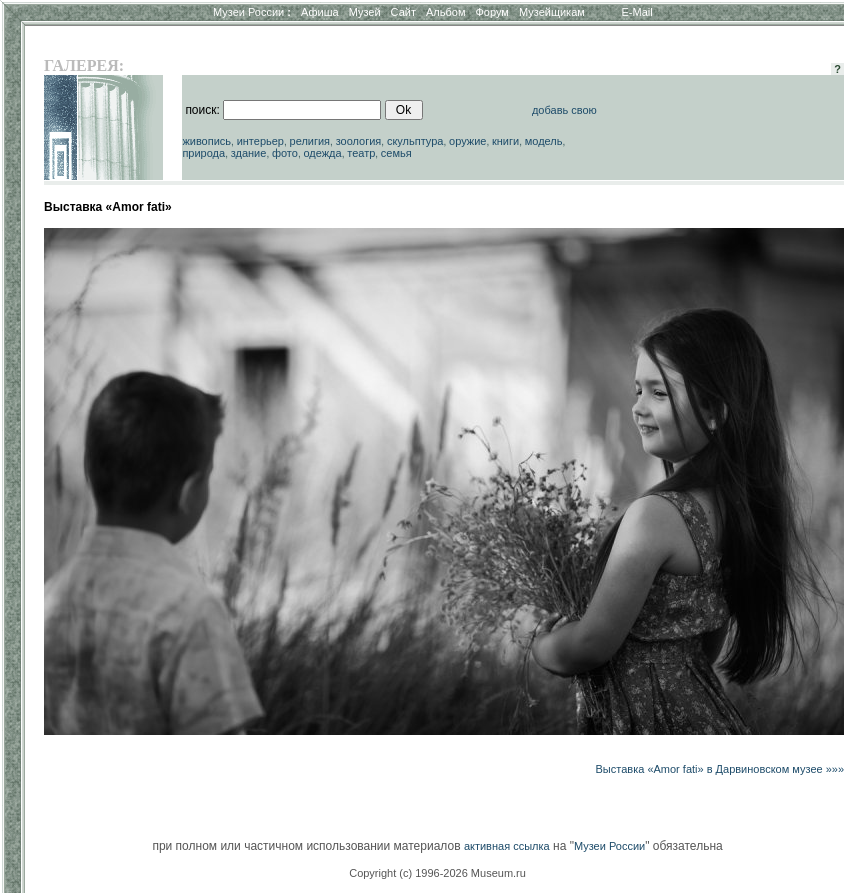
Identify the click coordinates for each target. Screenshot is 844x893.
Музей (365, 12)
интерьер (260, 141)
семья (396, 153)
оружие (467, 141)
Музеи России (252, 12)
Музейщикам (552, 12)
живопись (206, 141)
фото (285, 153)
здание (249, 153)
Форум (491, 12)
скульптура (415, 141)
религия (310, 141)
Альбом (445, 12)
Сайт (403, 12)
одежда (322, 153)
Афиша (320, 12)
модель (544, 141)
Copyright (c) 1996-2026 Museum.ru (437, 873)
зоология (359, 141)
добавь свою (564, 110)
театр (361, 153)
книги (505, 141)
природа (203, 153)
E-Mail (637, 12)
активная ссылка (507, 846)
